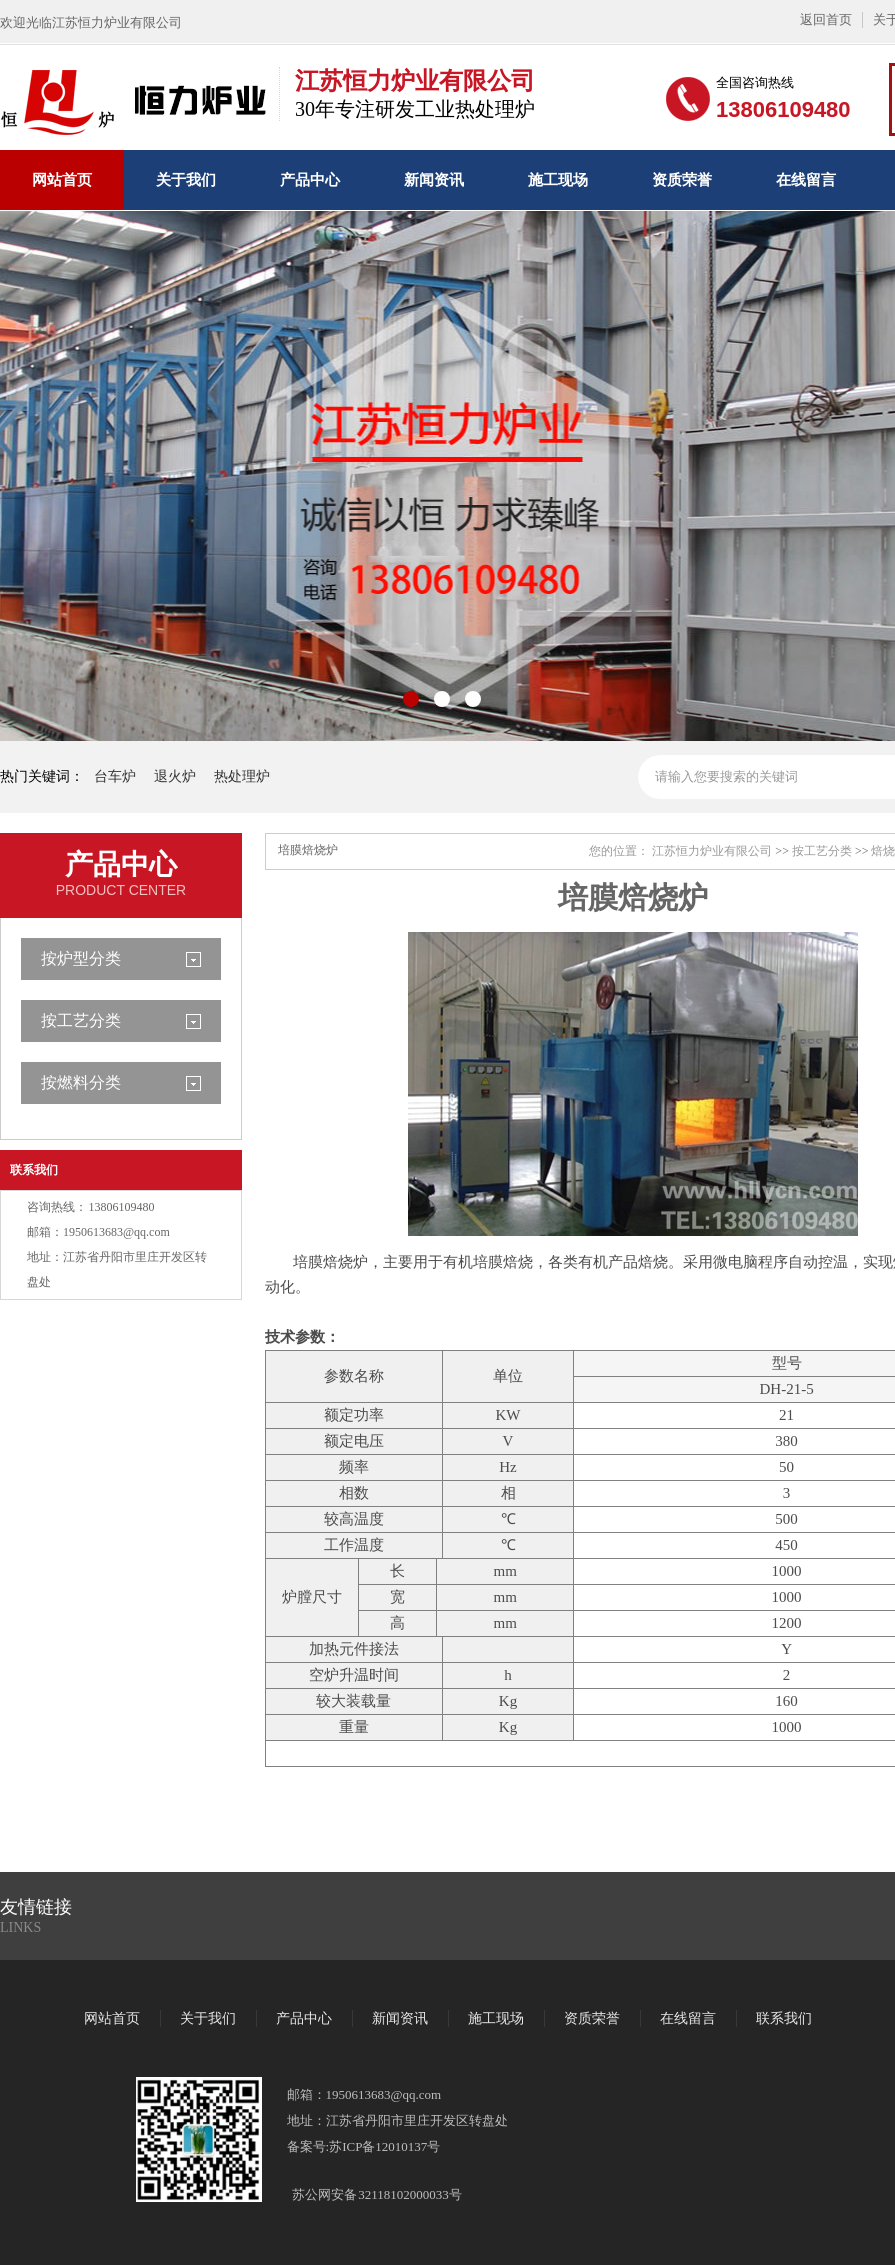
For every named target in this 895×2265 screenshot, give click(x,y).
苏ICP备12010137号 (384, 2146)
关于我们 (186, 180)
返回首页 (826, 19)
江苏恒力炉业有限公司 (712, 851)
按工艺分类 (81, 1020)
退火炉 (175, 776)
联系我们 (34, 1170)
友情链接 (36, 1907)
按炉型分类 (81, 958)
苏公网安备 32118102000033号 (377, 2194)
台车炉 (115, 776)
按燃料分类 (81, 1082)
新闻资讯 (434, 180)
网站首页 (62, 180)
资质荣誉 (682, 180)
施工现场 (558, 180)
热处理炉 (242, 776)
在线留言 (806, 180)
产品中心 (310, 180)
